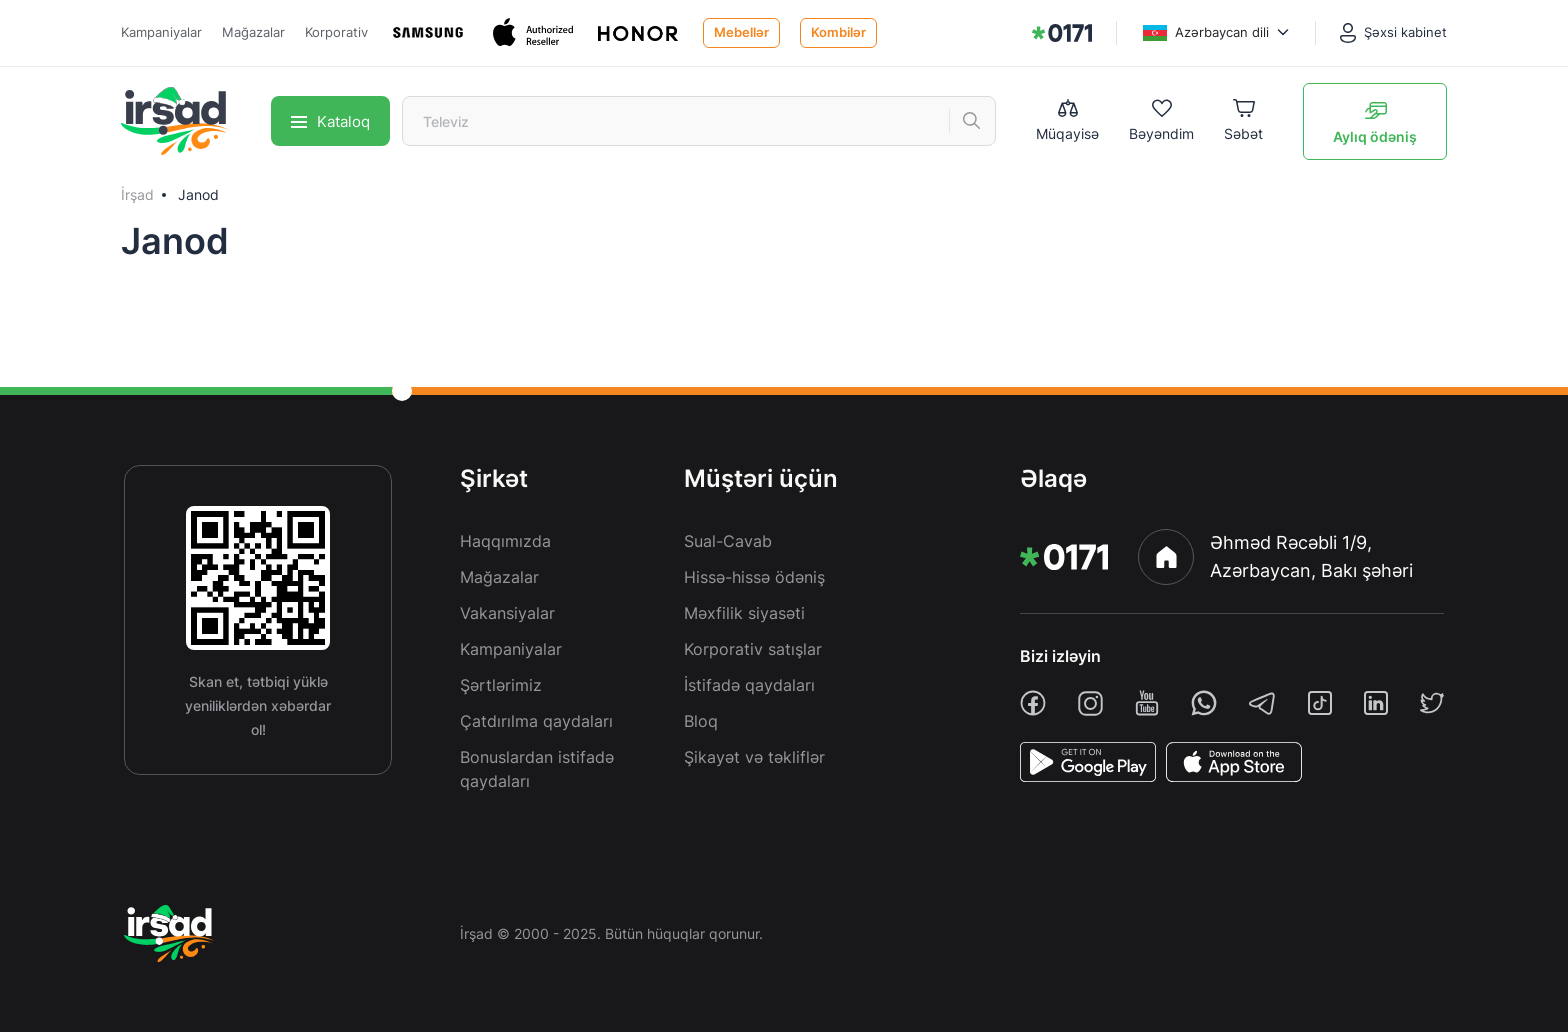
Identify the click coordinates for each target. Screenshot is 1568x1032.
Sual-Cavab (728, 541)
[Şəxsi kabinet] (1393, 33)
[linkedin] (1376, 703)
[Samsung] (430, 32)
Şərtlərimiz (501, 685)
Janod (198, 194)
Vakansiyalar (507, 613)
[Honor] (640, 32)
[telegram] (1262, 703)
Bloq (701, 721)
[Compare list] (1067, 121)
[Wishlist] (1161, 121)
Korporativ (336, 32)
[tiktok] (1320, 703)
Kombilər (838, 32)
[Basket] (1243, 121)
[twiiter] (1432, 703)
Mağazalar (253, 32)
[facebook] (1033, 703)
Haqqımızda (505, 541)
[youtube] (1147, 703)
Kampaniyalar (161, 32)
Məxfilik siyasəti (744, 613)
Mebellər (741, 32)
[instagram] (1090, 703)
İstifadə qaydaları (749, 685)
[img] (1062, 33)
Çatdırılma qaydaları (536, 721)
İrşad (137, 194)
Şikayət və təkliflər (754, 757)
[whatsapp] (1204, 703)
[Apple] (535, 32)
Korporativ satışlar (753, 649)
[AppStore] (1234, 762)
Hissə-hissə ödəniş (754, 577)
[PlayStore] (1088, 762)
